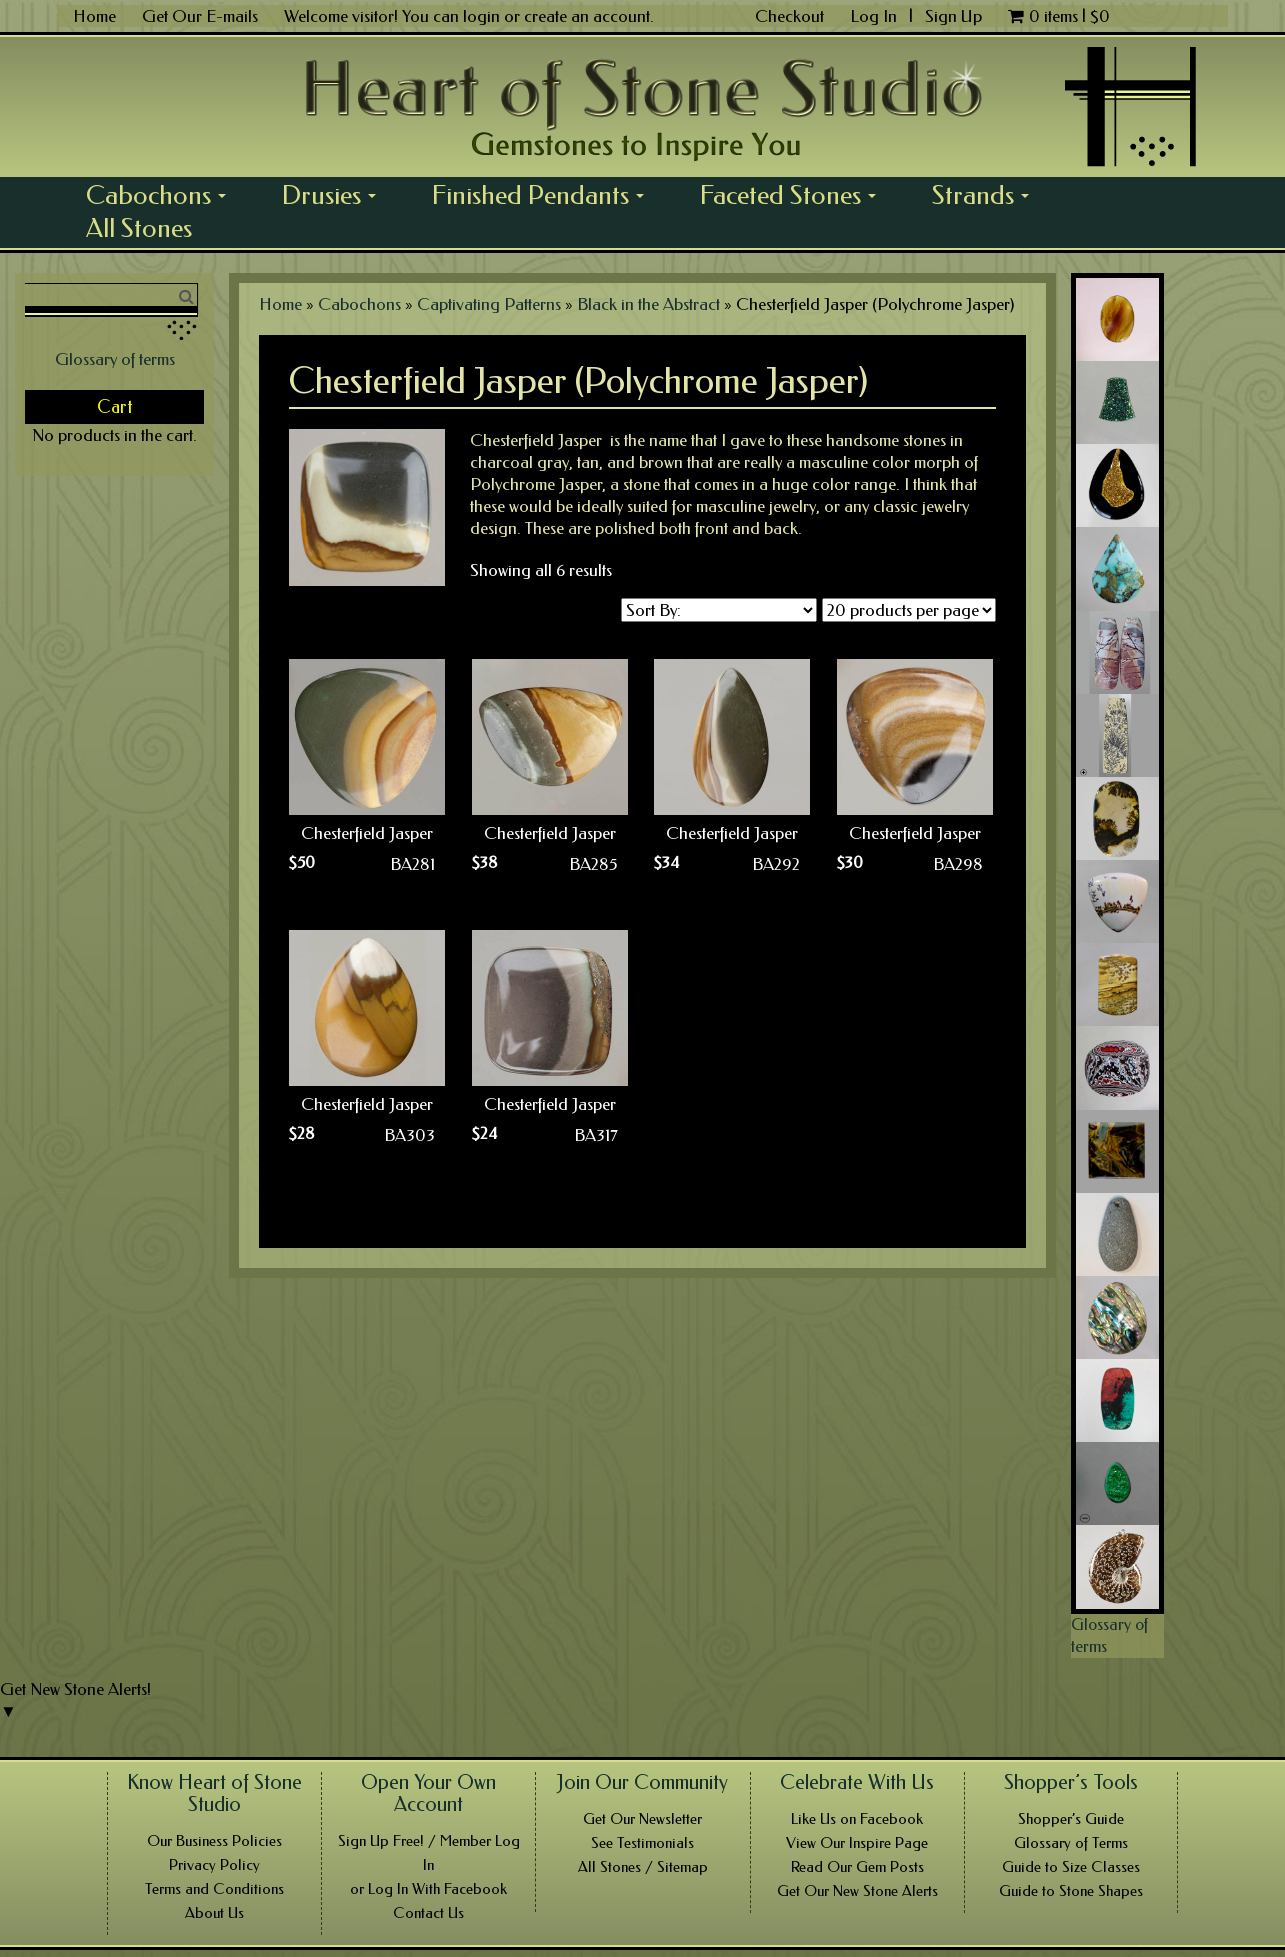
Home (94, 16)
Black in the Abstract (648, 304)
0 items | (1059, 16)
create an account (587, 16)
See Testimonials (642, 1843)
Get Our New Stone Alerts (857, 1891)
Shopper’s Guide (1071, 1819)
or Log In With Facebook (428, 1889)
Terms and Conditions (214, 1889)
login (481, 16)
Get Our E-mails (200, 16)
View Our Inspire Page (857, 1843)
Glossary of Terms (1071, 1843)
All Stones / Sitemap (643, 1867)
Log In (875, 16)
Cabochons (163, 195)
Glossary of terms (115, 359)
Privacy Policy (214, 1865)
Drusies (336, 195)
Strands (987, 195)
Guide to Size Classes (1071, 1867)
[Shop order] (719, 610)
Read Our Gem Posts (857, 1867)
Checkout (789, 16)
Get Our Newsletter (642, 1819)
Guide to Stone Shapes (1071, 1891)
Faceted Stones (795, 195)
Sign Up (953, 16)
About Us (214, 1913)
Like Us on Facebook (857, 1819)
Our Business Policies (214, 1841)
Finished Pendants (545, 195)
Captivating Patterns (489, 304)
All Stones (139, 228)
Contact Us (428, 1913)
